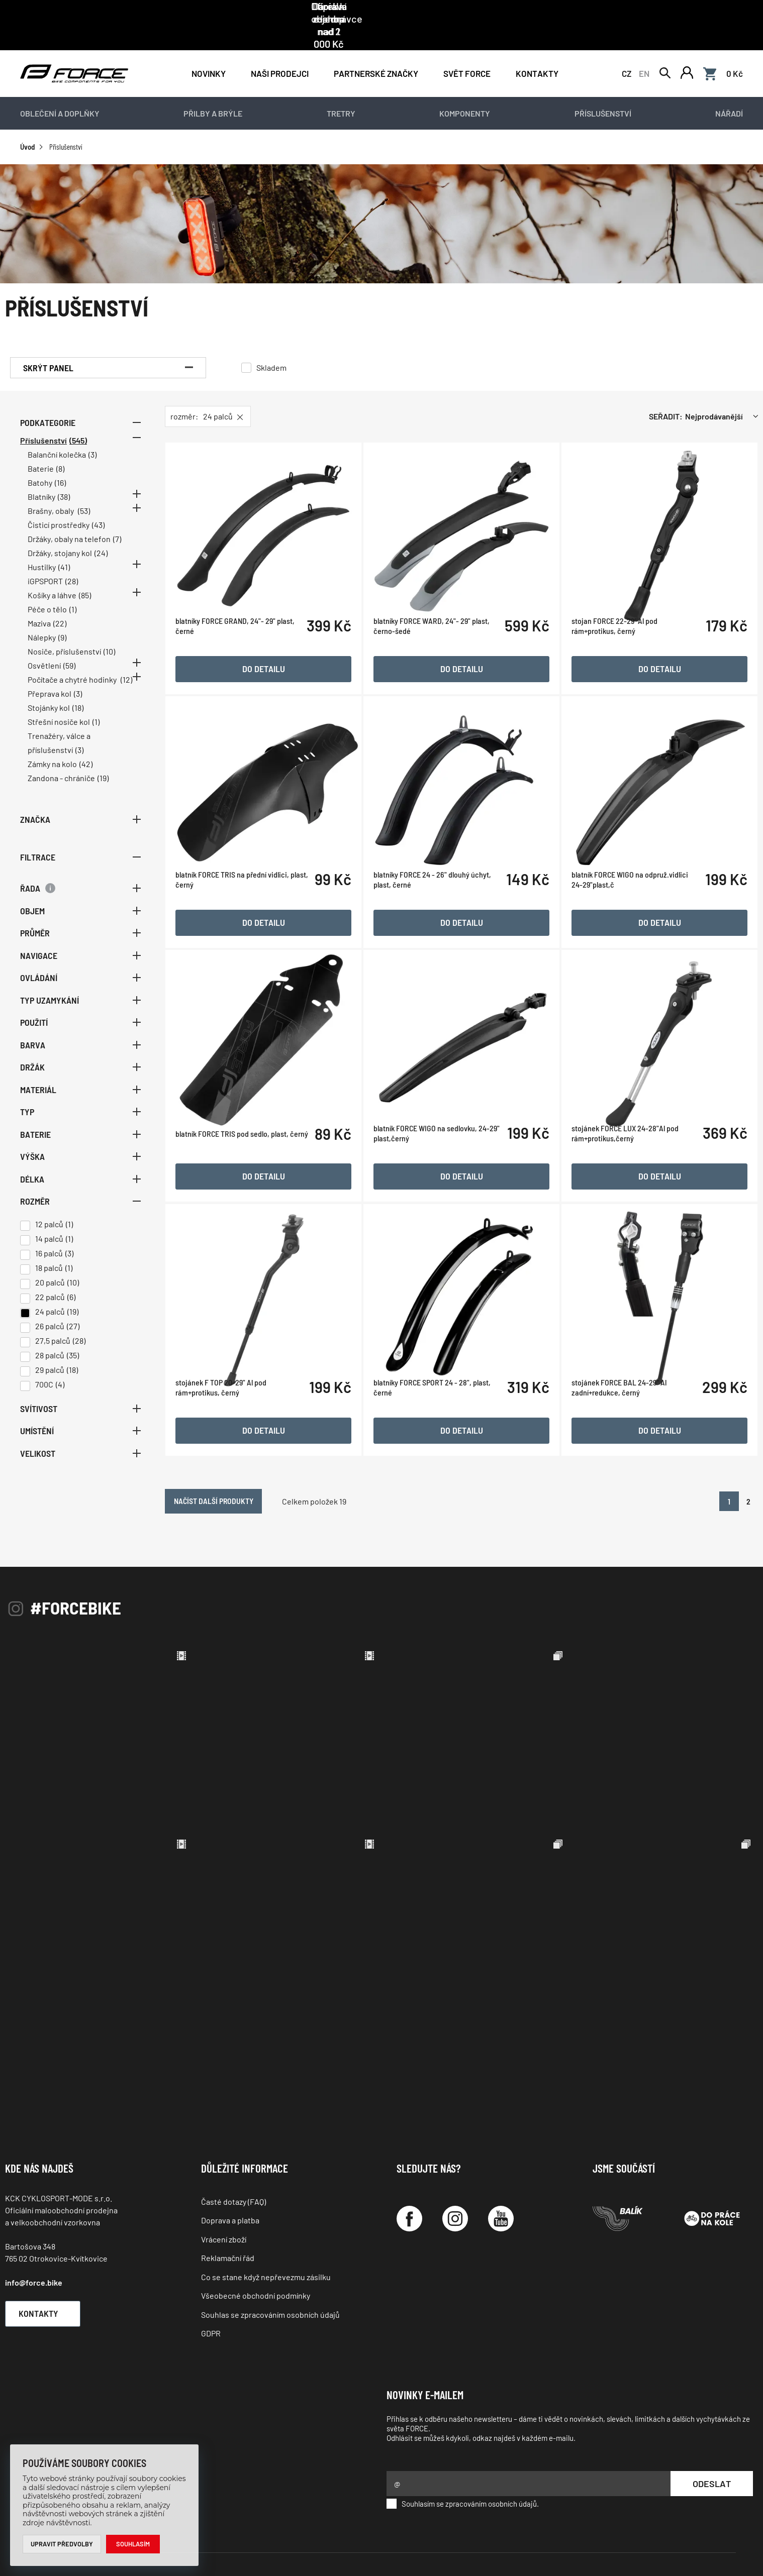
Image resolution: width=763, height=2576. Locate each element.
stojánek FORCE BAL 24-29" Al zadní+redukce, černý (626, 1390)
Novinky (209, 51)
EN (644, 51)
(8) (60, 448)
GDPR (211, 2289)
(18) (77, 687)
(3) (92, 434)
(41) (64, 547)
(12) (126, 659)
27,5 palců (52, 1320)
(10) (109, 631)
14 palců (49, 1218)
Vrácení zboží (223, 2195)
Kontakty (537, 51)
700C (44, 1363)
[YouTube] (501, 2174)
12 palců (49, 1203)
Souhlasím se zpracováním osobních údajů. (463, 2459)
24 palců (50, 1291)
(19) (103, 758)
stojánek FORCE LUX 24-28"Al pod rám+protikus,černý (632, 1143)
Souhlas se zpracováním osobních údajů (270, 2270)
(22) (59, 603)
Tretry (341, 93)
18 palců (49, 1247)
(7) (117, 518)
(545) (78, 420)
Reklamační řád (227, 2213)
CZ (626, 51)
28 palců (49, 1334)
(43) (98, 504)
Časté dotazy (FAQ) (233, 2157)
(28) (71, 561)
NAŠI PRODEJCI (280, 51)
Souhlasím (133, 2544)
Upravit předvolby (62, 2544)
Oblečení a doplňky (60, 93)
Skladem (271, 347)
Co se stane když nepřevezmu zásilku (266, 2232)
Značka (80, 799)
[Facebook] (409, 2174)
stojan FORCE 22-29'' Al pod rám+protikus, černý (621, 649)
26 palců (49, 1305)
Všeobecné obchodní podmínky (255, 2251)
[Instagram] (455, 2174)
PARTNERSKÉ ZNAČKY (376, 51)
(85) (85, 575)
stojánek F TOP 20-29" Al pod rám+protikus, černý (242, 1390)
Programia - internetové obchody (678, 2540)
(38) (64, 476)
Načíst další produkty (259, 1455)
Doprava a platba (230, 2176)
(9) (62, 617)
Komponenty (464, 93)
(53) (84, 490)
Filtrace (80, 836)
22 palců (50, 1276)
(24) (101, 533)
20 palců (50, 1261)
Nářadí (729, 93)
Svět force (467, 51)
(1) (72, 589)
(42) (85, 743)
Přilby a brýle (212, 93)
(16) (60, 462)
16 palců (49, 1232)
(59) (69, 645)
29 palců (49, 1349)
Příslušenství (603, 93)
